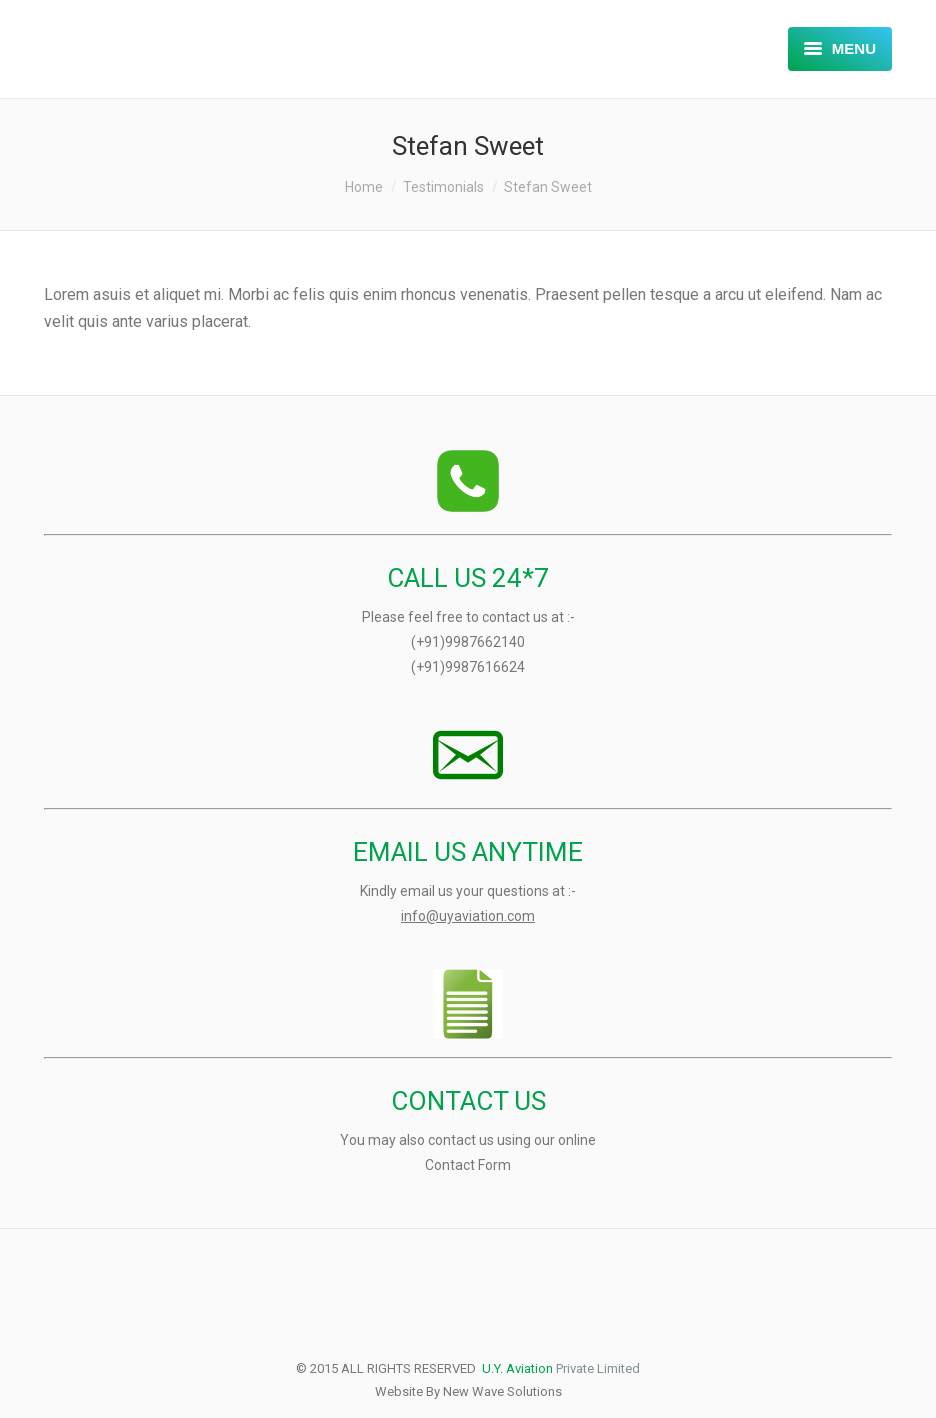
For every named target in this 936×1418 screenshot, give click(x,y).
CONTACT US (468, 1101)
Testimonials (443, 187)
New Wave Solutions (502, 1391)
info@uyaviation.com (468, 916)
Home (364, 187)
